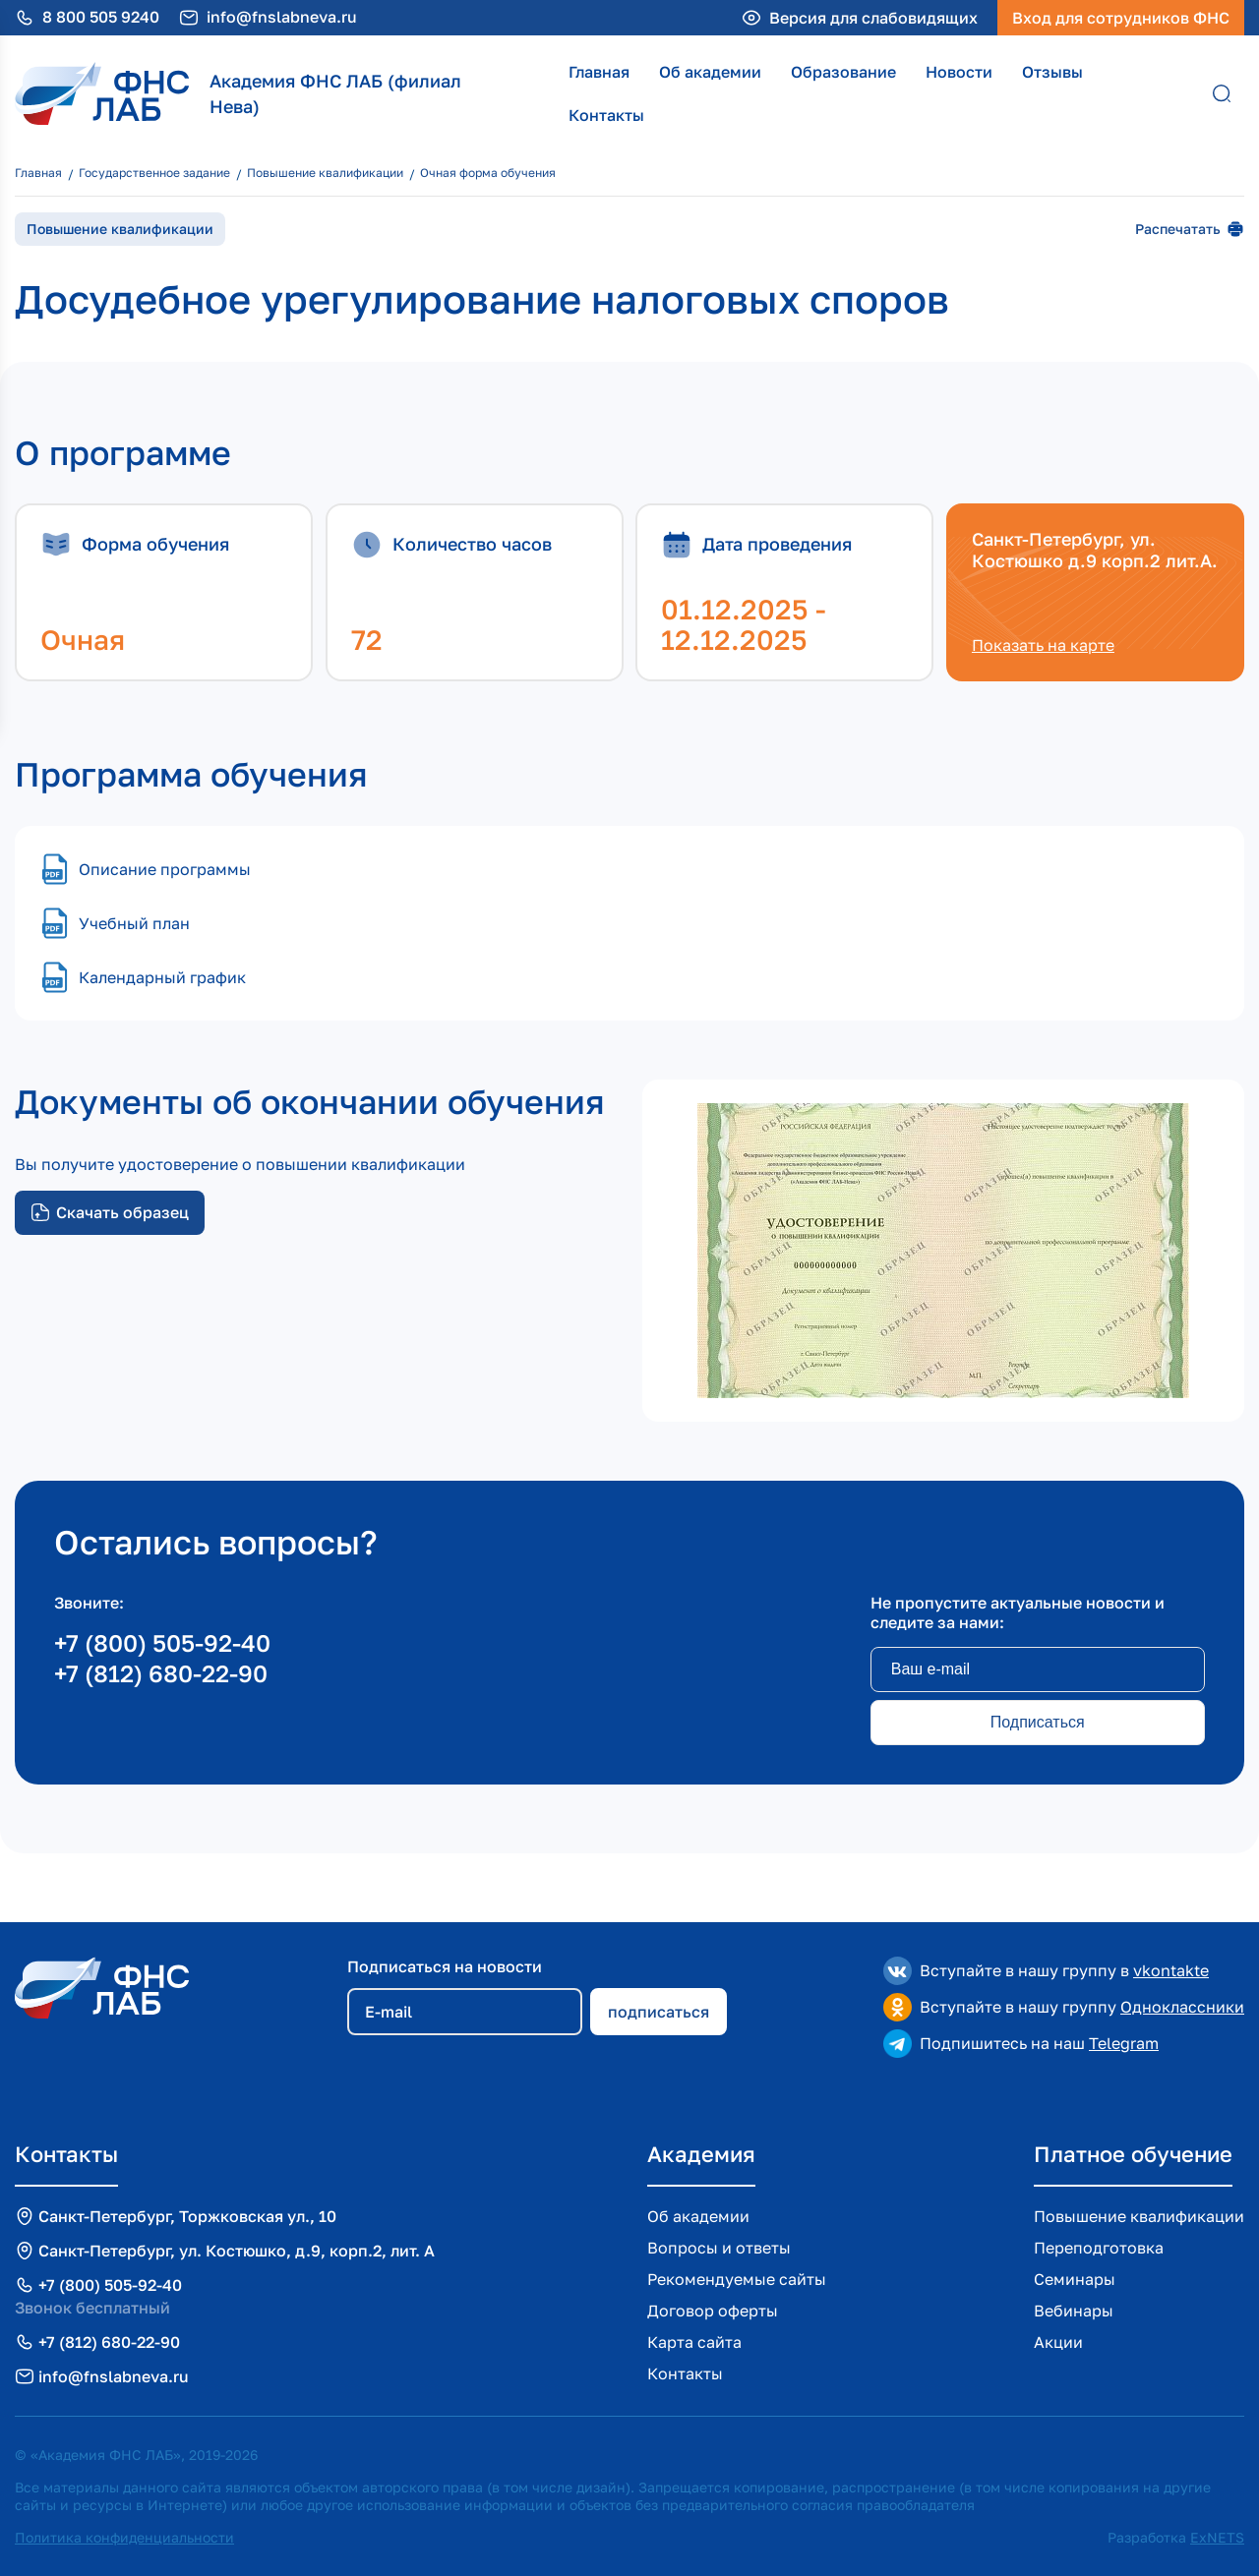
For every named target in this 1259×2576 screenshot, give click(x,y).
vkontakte (1171, 1970)
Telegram (1124, 2043)
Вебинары (1073, 2310)
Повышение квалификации (1139, 2216)
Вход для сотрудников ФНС (1120, 18)
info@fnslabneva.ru (282, 17)
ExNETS (1217, 2537)
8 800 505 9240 (100, 17)
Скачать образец (109, 1212)
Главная (599, 72)
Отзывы (1052, 72)
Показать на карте (1043, 645)
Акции (1058, 2342)
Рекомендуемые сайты (736, 2279)
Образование (843, 72)
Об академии (710, 72)
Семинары (1074, 2279)
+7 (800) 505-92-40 (162, 1642)
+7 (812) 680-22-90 (161, 1673)
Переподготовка (1099, 2247)
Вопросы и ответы (719, 2247)
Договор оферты (712, 2310)
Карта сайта (694, 2342)
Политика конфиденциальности (124, 2537)
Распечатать (1189, 229)
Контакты (606, 115)
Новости (959, 72)
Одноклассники (1182, 2007)
